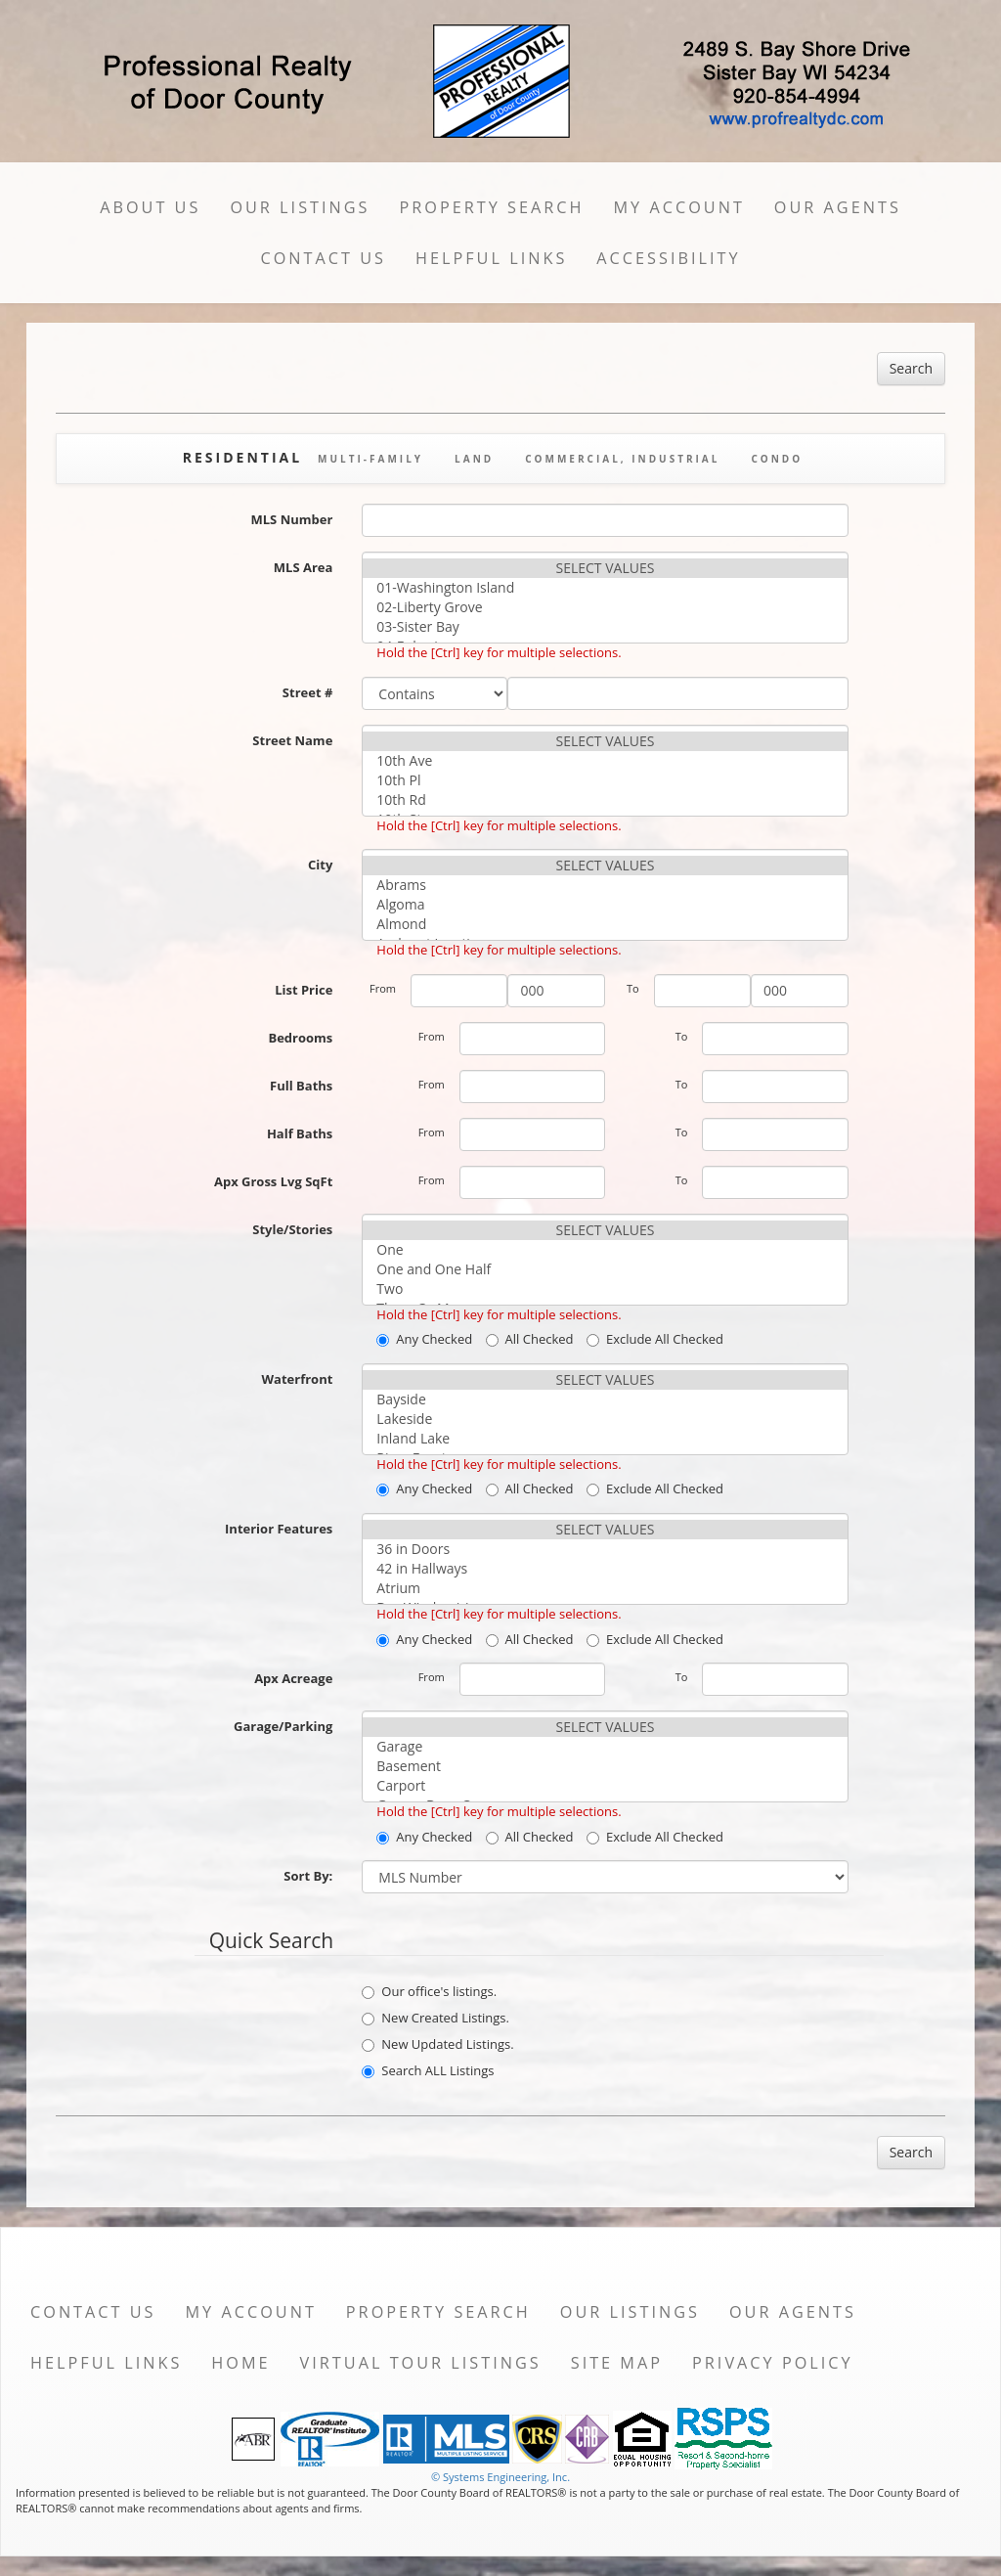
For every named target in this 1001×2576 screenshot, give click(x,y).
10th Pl (604, 780)
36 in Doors (604, 1549)
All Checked (530, 1339)
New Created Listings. (435, 2017)
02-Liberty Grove (604, 607)
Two (604, 1289)
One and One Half (604, 1269)
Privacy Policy (772, 2363)
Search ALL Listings (428, 2070)
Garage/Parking (283, 1726)
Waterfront (297, 1379)
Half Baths (299, 1133)
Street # (308, 692)
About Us (150, 207)
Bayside (604, 1399)
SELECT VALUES (604, 568)
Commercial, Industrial (622, 459)
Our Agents (837, 207)
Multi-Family (370, 459)
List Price (303, 990)
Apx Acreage (293, 1678)
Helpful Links (491, 258)
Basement (604, 1766)
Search (911, 368)
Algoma (604, 904)
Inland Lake (604, 1438)
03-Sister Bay (604, 627)
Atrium (604, 1588)
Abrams (604, 885)
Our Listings (300, 207)
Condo (777, 459)
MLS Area (303, 567)
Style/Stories (292, 1229)
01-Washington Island (604, 588)
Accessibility (668, 258)
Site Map (617, 2363)
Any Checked (424, 1339)
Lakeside (604, 1419)
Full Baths (301, 1085)
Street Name (292, 740)
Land (474, 459)
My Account (679, 207)
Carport (604, 1786)
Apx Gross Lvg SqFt (273, 1181)
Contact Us (323, 258)
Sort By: (307, 1876)
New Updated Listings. (437, 2044)
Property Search (492, 207)
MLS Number (292, 519)
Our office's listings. (429, 1991)
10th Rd (604, 800)
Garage (604, 1746)
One (604, 1250)
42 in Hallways (604, 1568)
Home (240, 2363)
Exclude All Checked (655, 1339)
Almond (604, 924)
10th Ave (604, 761)
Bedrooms (300, 1037)
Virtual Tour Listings (421, 2363)
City (320, 864)
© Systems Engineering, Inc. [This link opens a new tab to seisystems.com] (500, 2476)
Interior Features (278, 1528)
